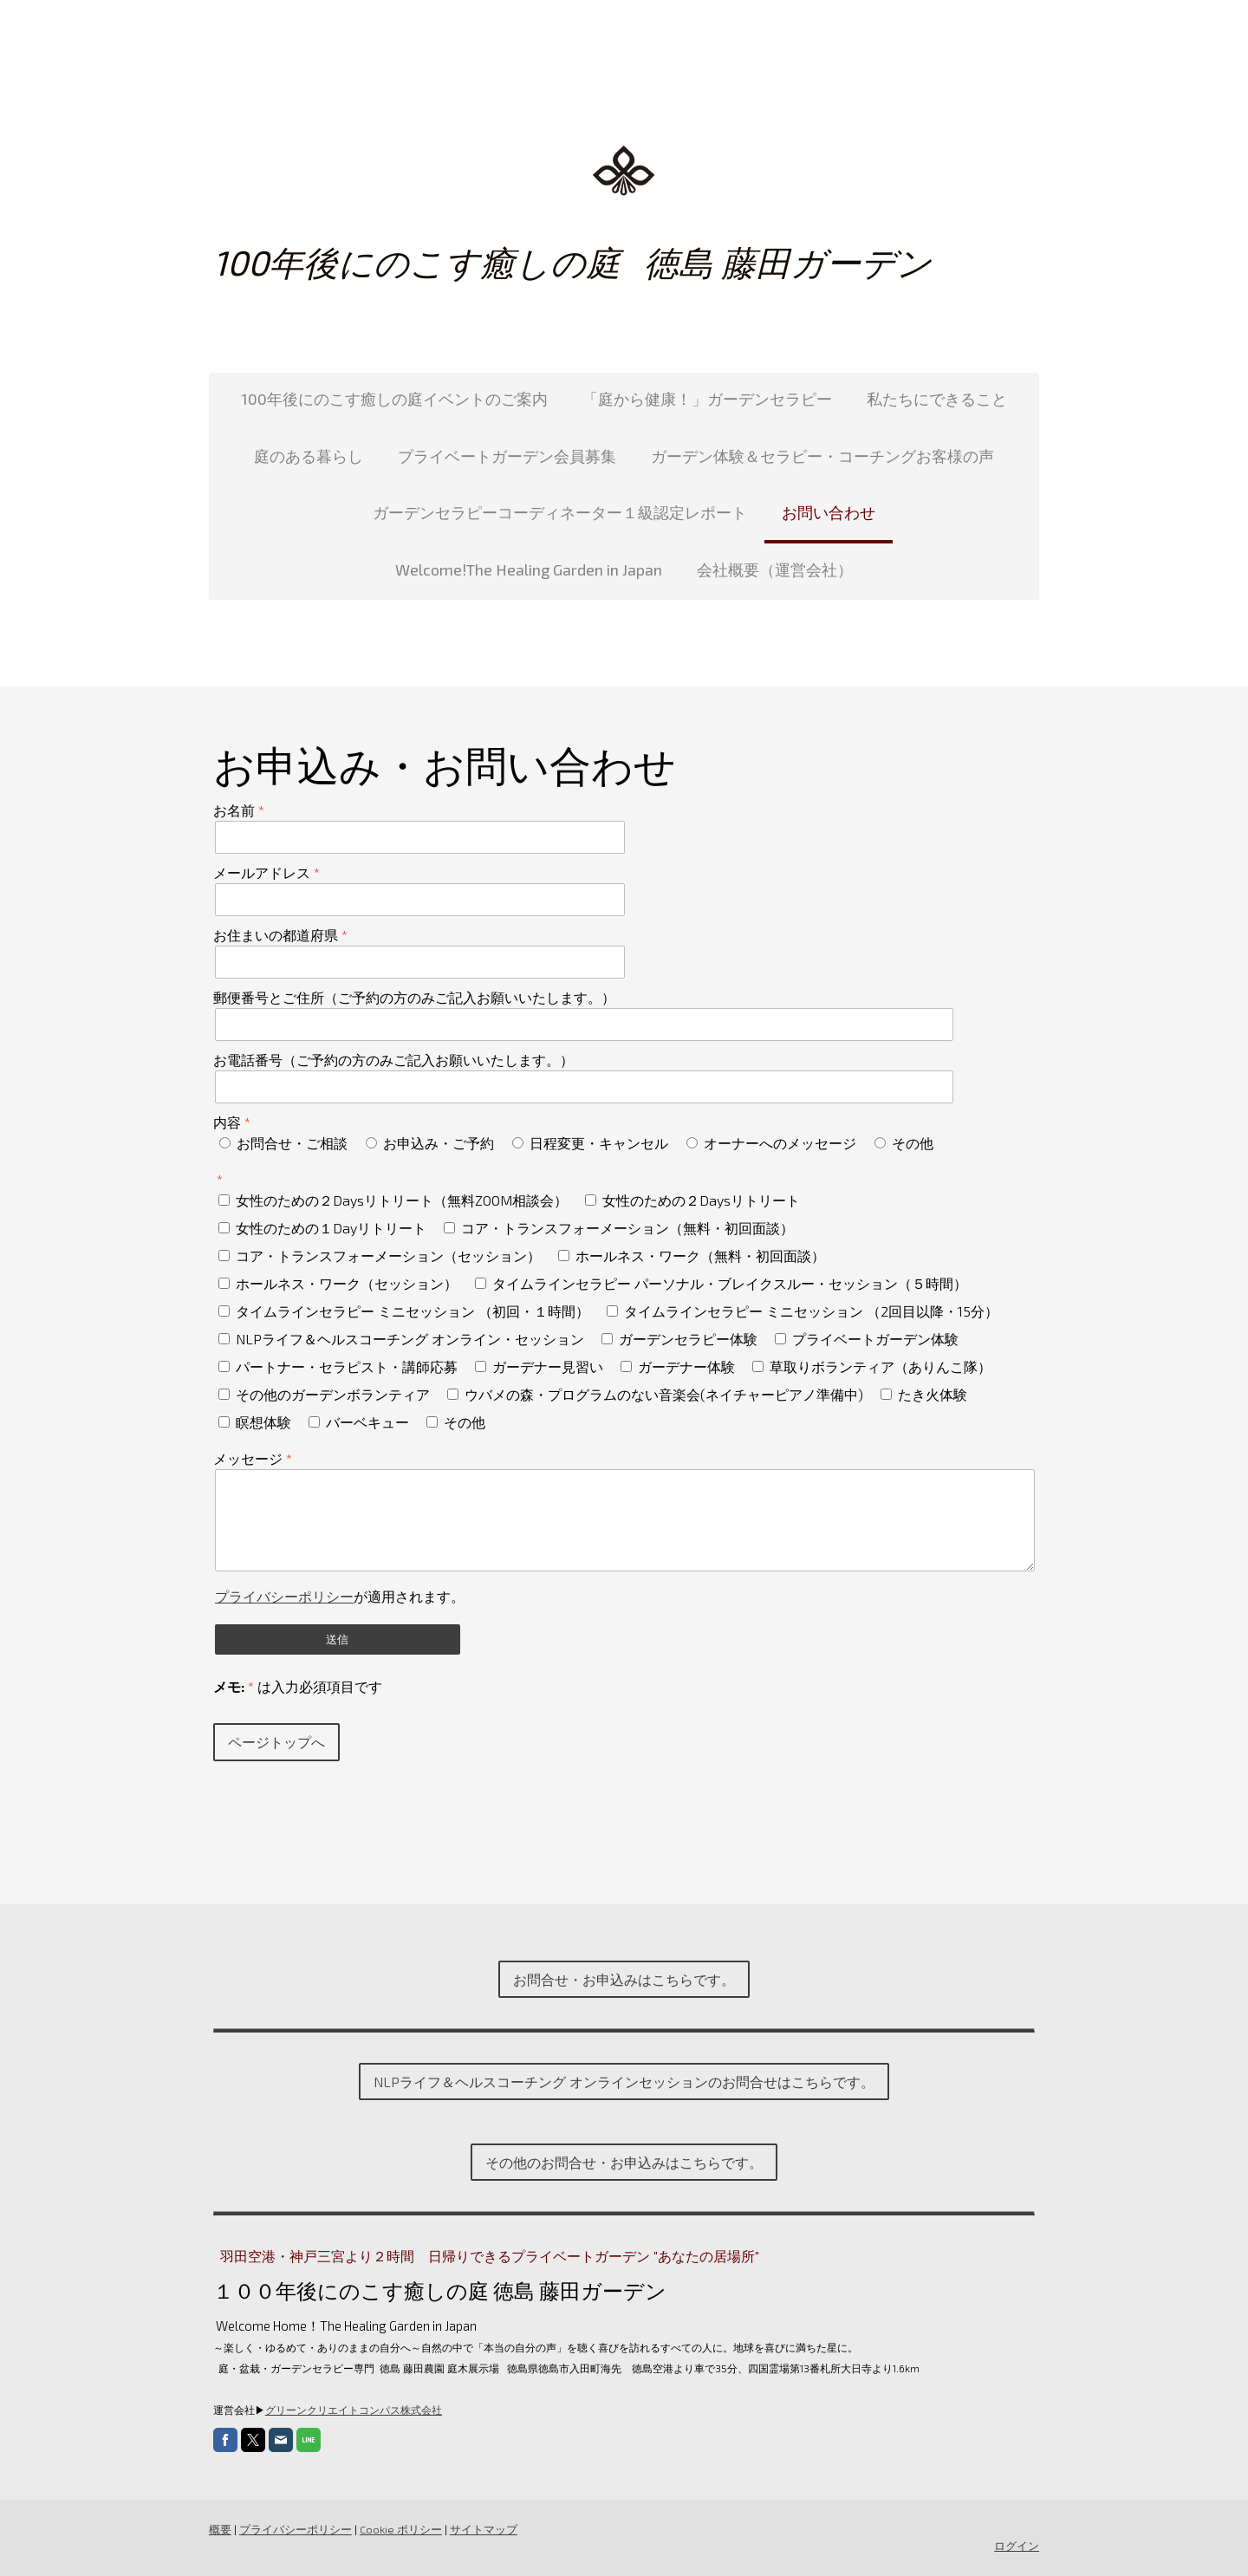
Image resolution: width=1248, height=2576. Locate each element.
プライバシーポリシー (283, 1596)
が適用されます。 (339, 1596)
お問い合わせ (828, 512)
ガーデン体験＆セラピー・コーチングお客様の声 (822, 455)
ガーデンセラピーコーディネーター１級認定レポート (560, 512)
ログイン (1017, 2546)
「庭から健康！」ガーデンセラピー (707, 398)
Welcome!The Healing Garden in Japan (528, 569)
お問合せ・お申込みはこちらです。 (624, 1979)
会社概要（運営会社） (775, 569)
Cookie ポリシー (400, 2529)
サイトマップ (483, 2529)
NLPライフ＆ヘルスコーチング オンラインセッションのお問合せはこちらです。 (624, 2081)
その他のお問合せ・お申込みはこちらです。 (624, 2162)
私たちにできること (937, 398)
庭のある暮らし (308, 455)
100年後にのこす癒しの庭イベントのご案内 (394, 398)
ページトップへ (275, 1742)
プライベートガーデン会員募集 (507, 455)
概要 (219, 2529)
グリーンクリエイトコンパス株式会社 (352, 2410)
